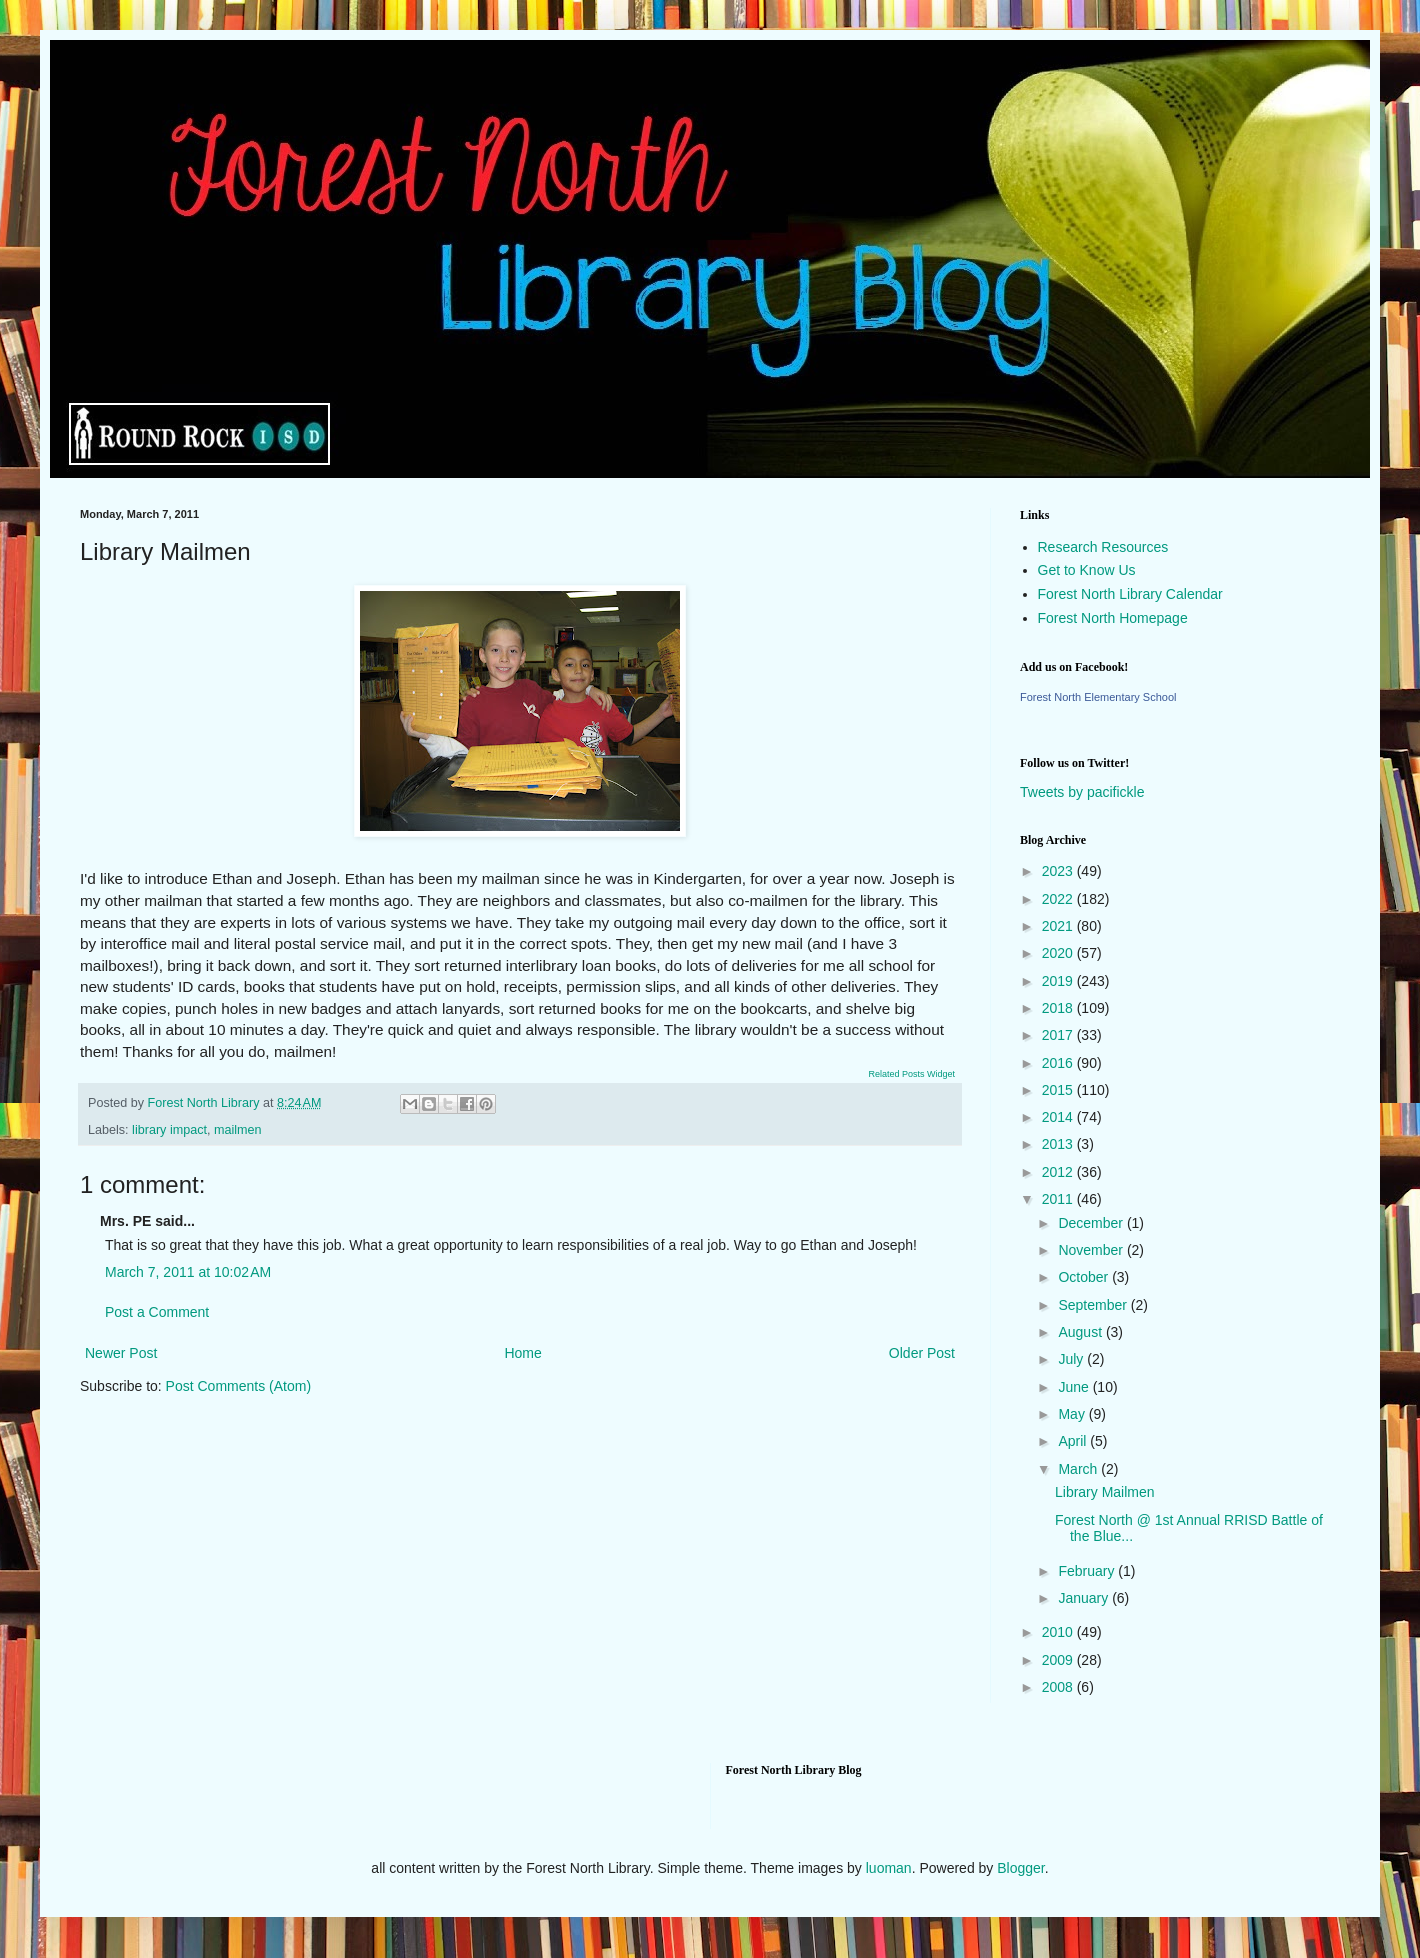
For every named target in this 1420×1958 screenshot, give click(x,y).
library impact (169, 1130)
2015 (1059, 1090)
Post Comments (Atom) (238, 1386)
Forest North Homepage (1113, 618)
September (1094, 1305)
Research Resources (1103, 547)
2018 (1059, 1008)
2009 (1059, 1660)
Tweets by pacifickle (1082, 792)
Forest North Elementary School (1098, 697)
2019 (1059, 981)
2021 (1059, 926)
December (1092, 1223)
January (1085, 1598)
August (1081, 1332)
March (1079, 1469)
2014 (1059, 1117)
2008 (1059, 1687)
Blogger (1020, 1868)
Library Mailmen (1105, 1492)
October (1085, 1277)
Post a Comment (157, 1312)
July (1072, 1359)
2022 (1059, 899)
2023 (1059, 871)
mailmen (238, 1130)
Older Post (922, 1353)
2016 (1059, 1063)
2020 (1059, 953)
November (1092, 1250)
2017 (1059, 1035)
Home (522, 1353)
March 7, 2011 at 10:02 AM (188, 1272)
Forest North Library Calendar (1130, 594)
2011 (1059, 1199)
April (1074, 1441)
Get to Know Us (1087, 570)
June (1075, 1387)
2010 (1059, 1632)
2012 (1059, 1172)
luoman (889, 1868)
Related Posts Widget (911, 1074)
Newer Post (121, 1353)
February (1088, 1571)
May (1073, 1414)
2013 (1059, 1144)
